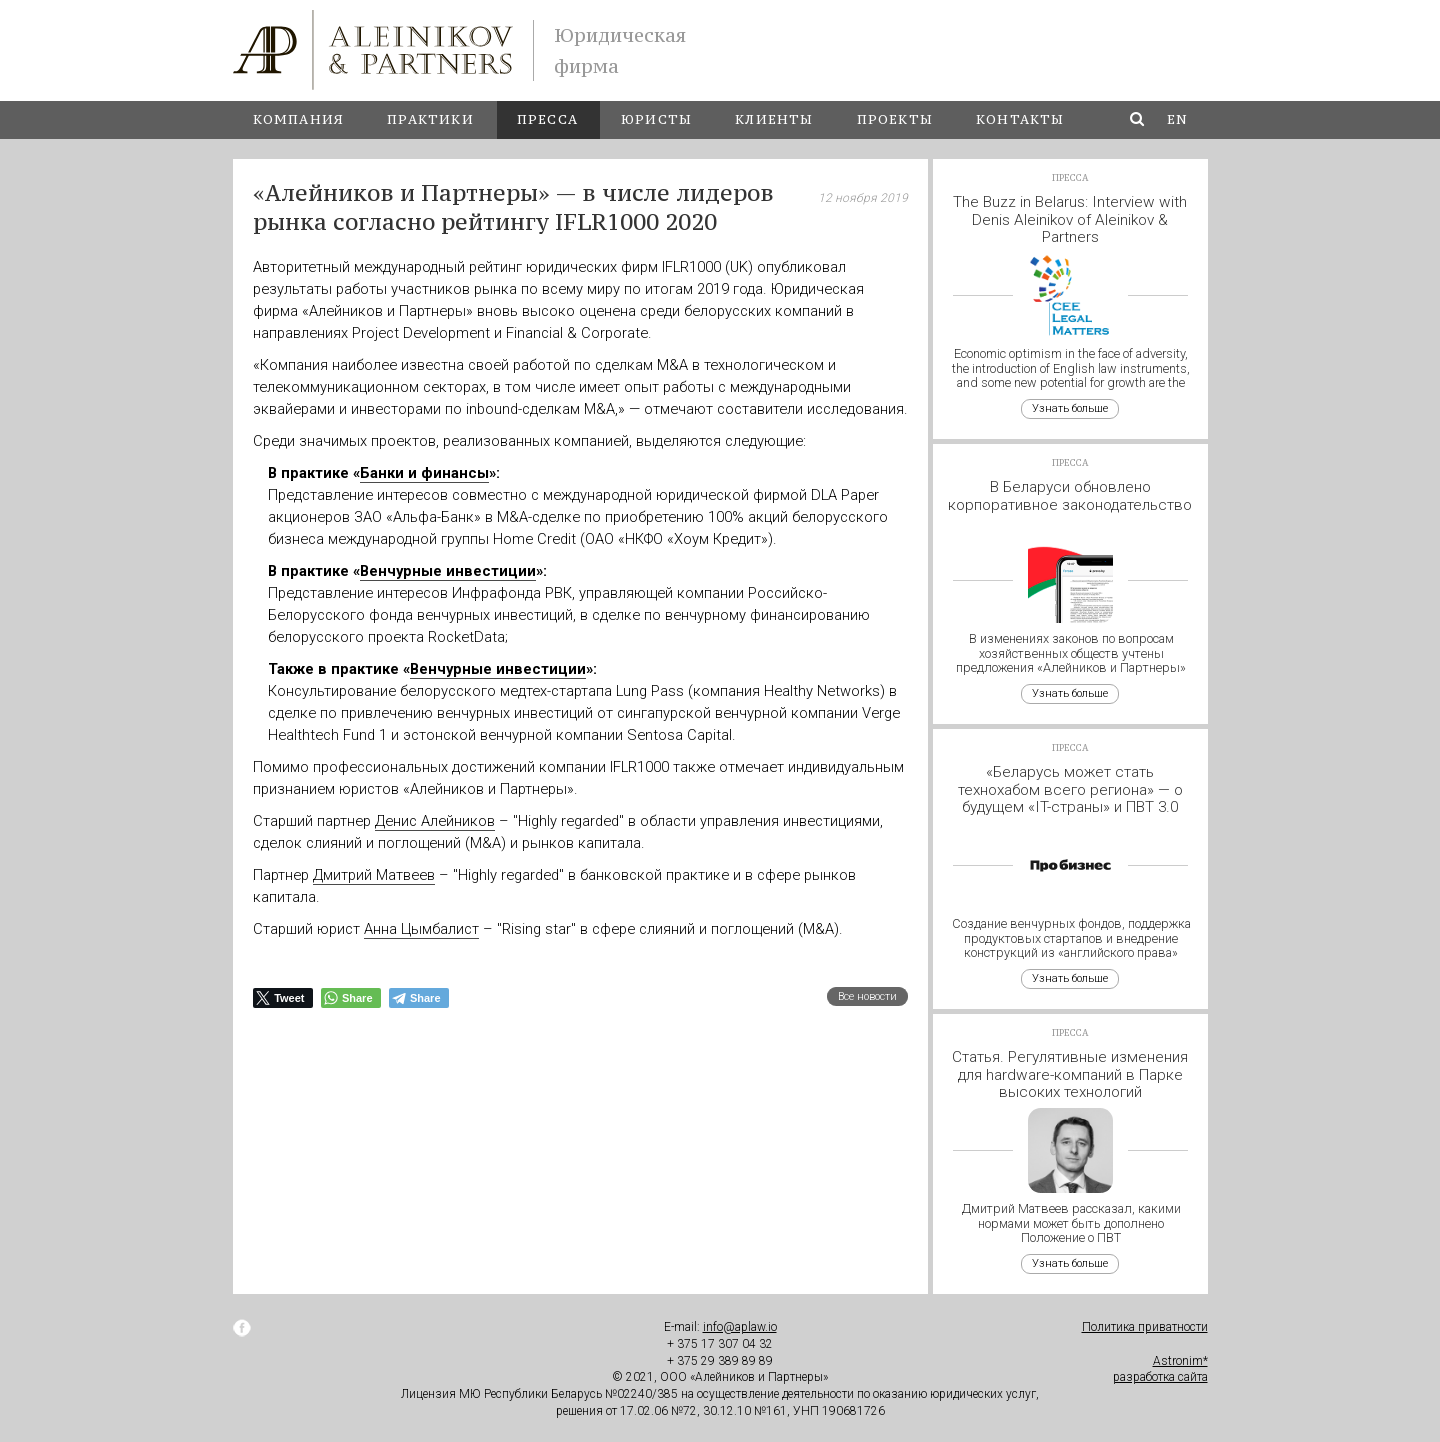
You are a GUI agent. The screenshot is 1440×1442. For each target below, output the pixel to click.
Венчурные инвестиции (448, 571)
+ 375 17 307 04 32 (720, 1344)
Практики (430, 119)
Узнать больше (1070, 408)
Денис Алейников (435, 821)
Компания (299, 119)
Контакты (1020, 119)
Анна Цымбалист (421, 929)
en (1177, 119)
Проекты (895, 119)
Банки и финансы (424, 473)
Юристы (656, 119)
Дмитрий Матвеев (374, 875)
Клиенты (774, 119)
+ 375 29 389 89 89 (720, 1361)
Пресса (547, 119)
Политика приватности (1145, 1327)
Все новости (867, 996)
